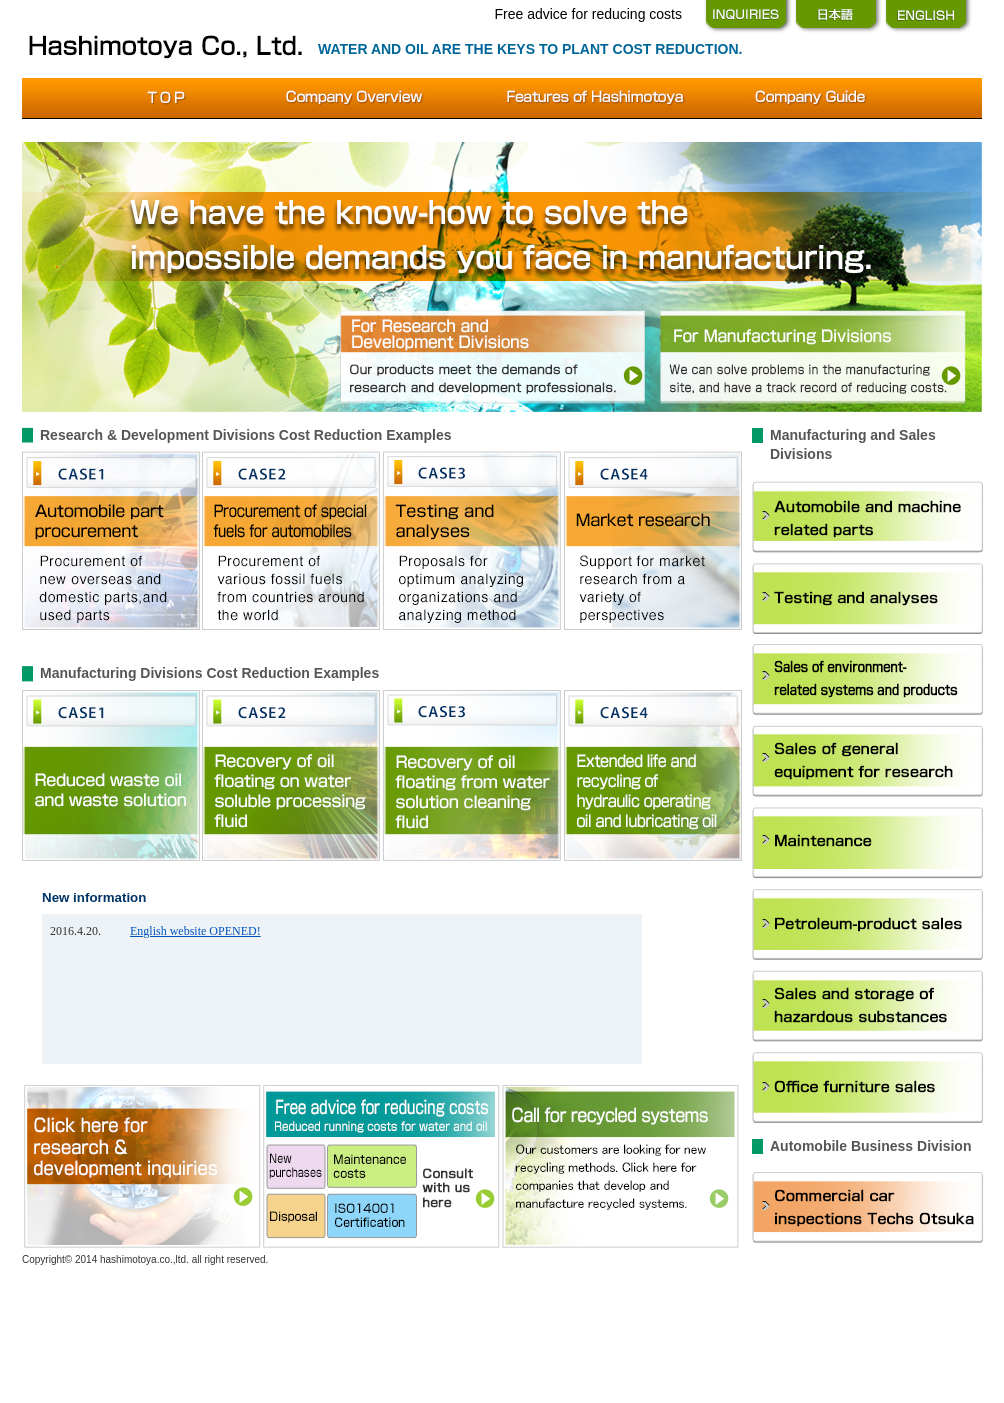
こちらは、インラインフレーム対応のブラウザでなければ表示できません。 (342, 989)
